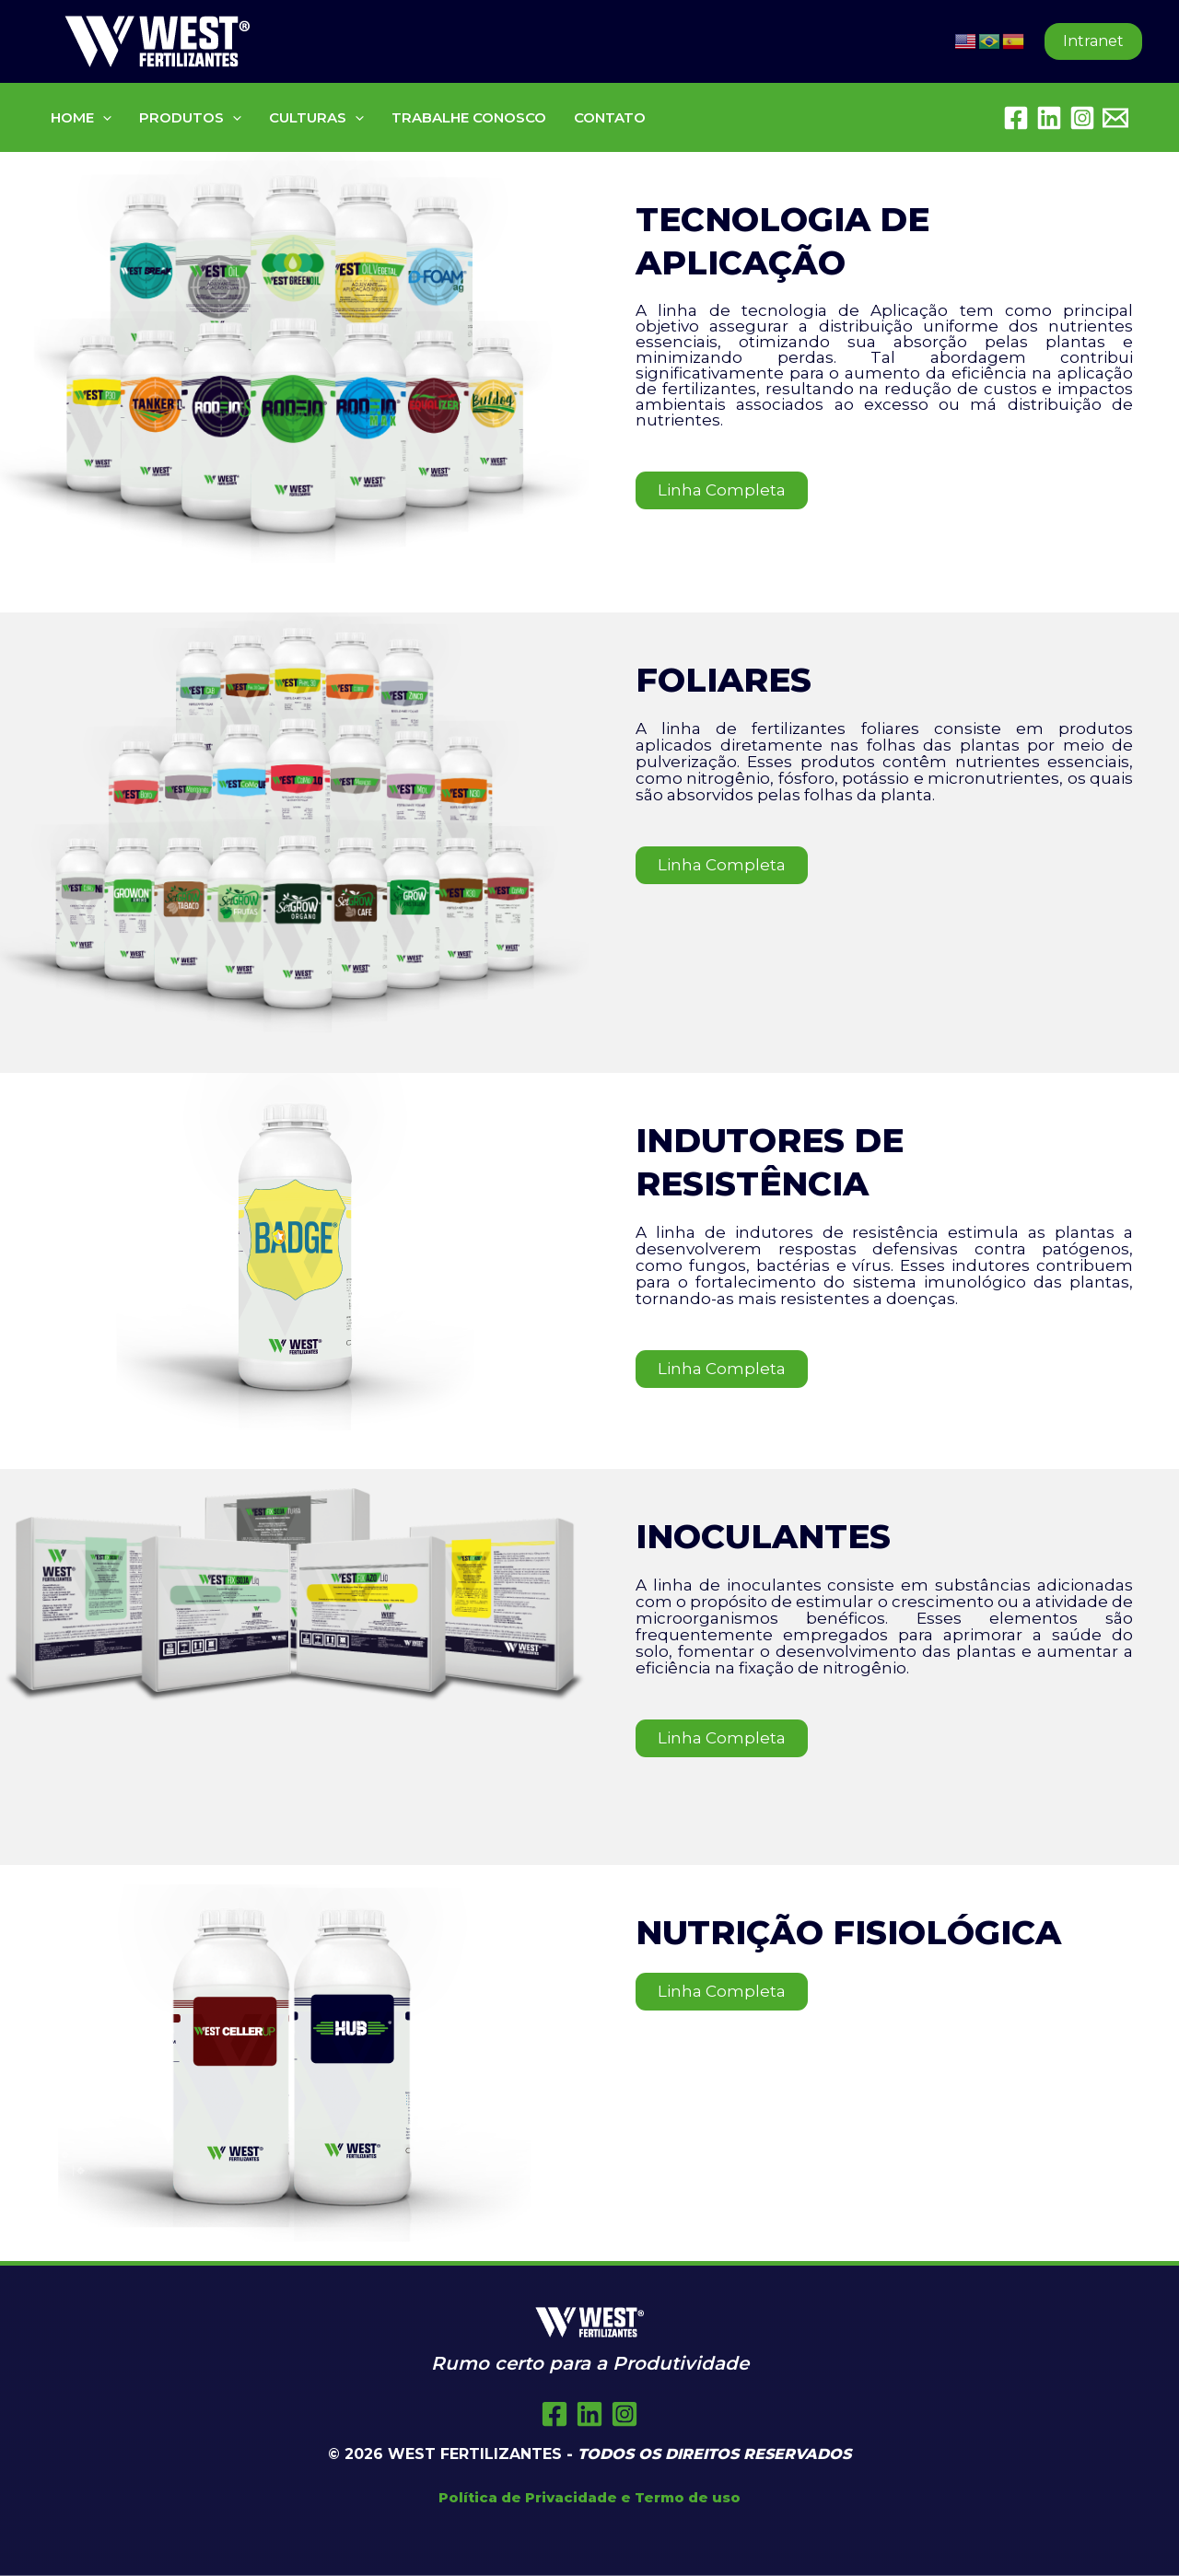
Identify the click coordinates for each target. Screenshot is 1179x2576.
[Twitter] (589, 2414)
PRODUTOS (190, 117)
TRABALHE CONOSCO (468, 117)
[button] (1093, 41)
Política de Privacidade (527, 2497)
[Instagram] (1082, 118)
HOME (81, 117)
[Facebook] (1016, 118)
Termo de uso (688, 2497)
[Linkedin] (1049, 118)
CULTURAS (316, 117)
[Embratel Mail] (1115, 118)
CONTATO (610, 117)
